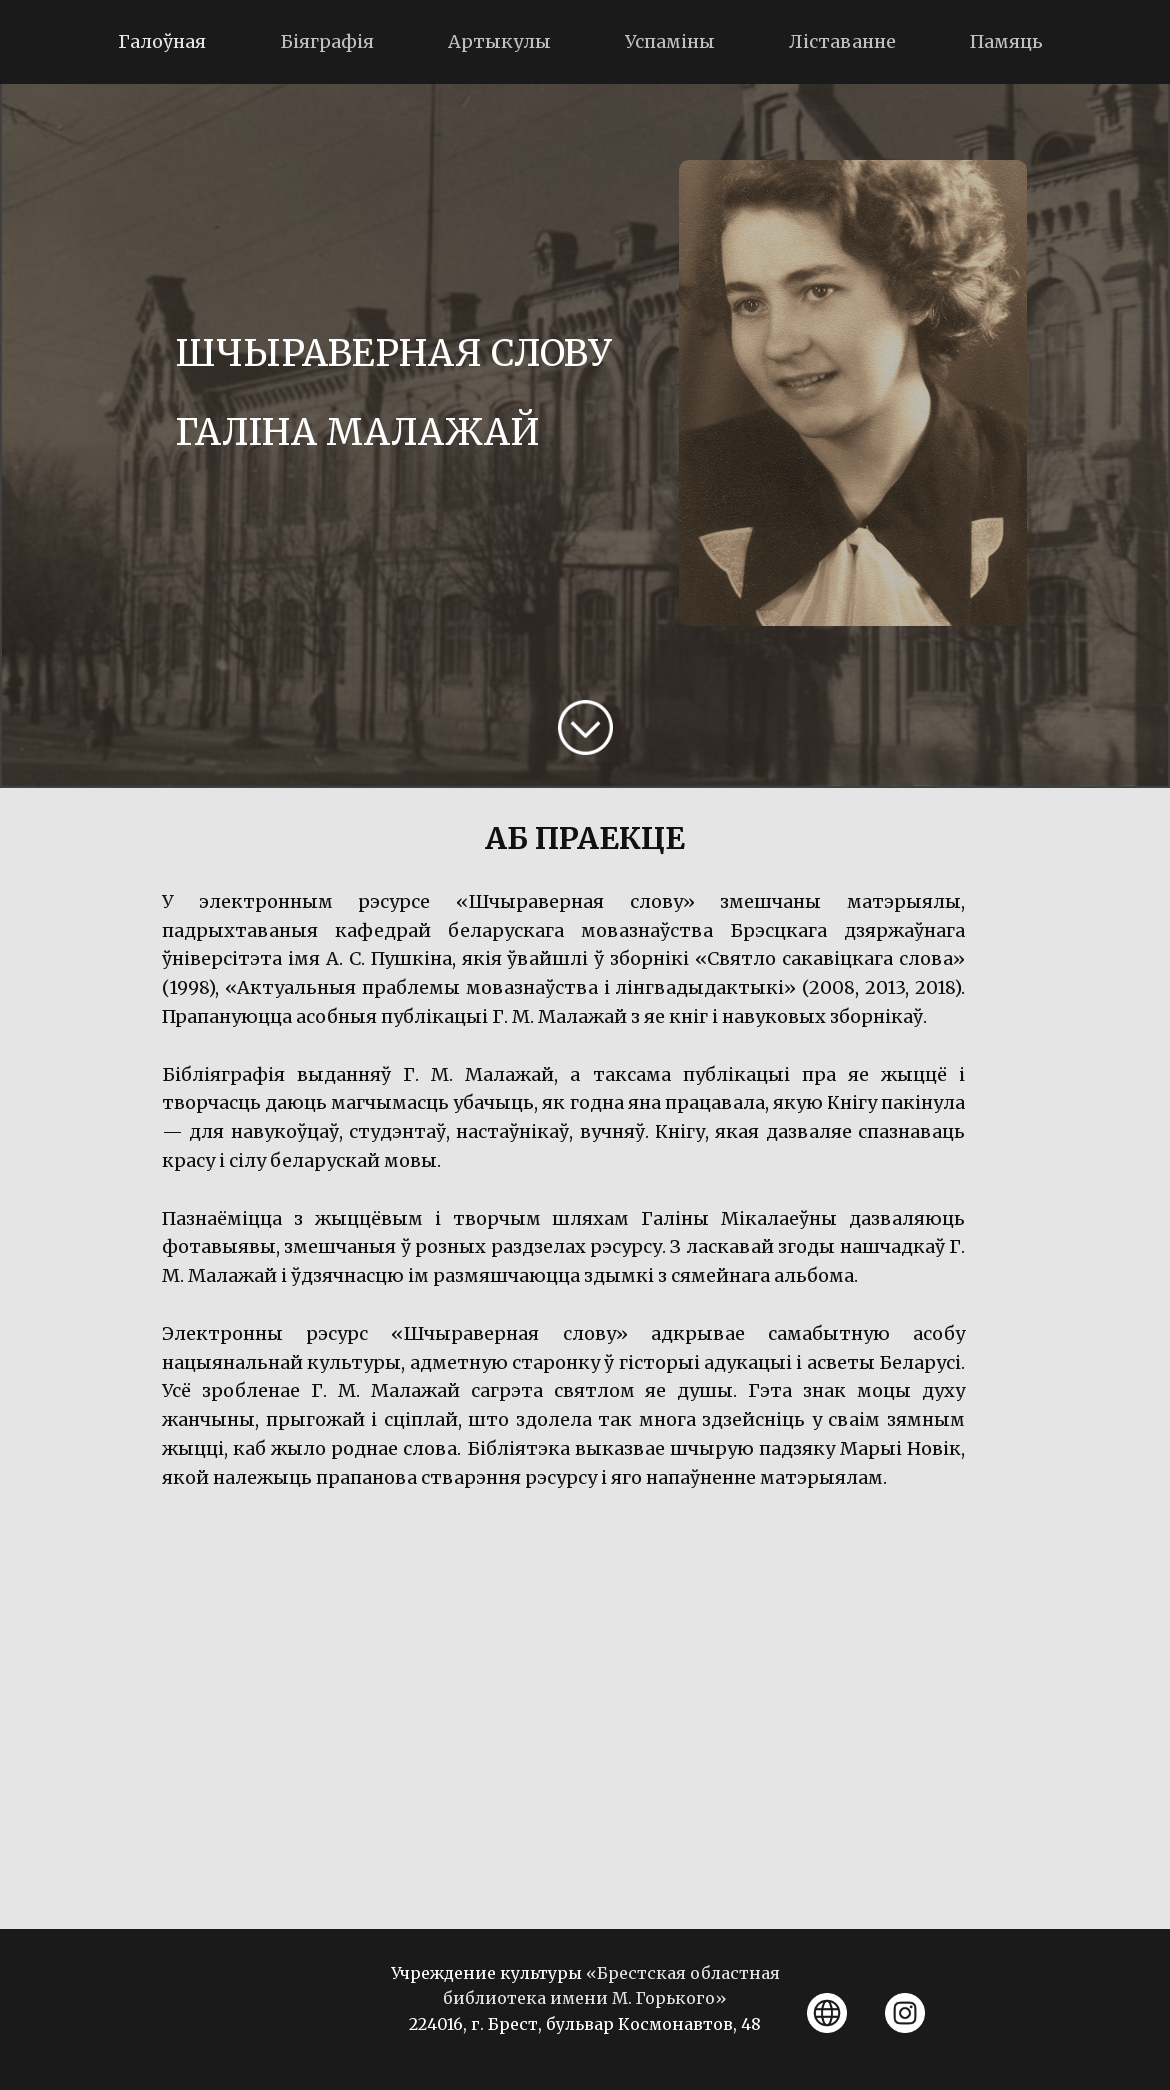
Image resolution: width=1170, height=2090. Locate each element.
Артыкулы (499, 41)
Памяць (1006, 41)
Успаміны (670, 41)
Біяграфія (327, 41)
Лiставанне (842, 41)
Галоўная (162, 41)
